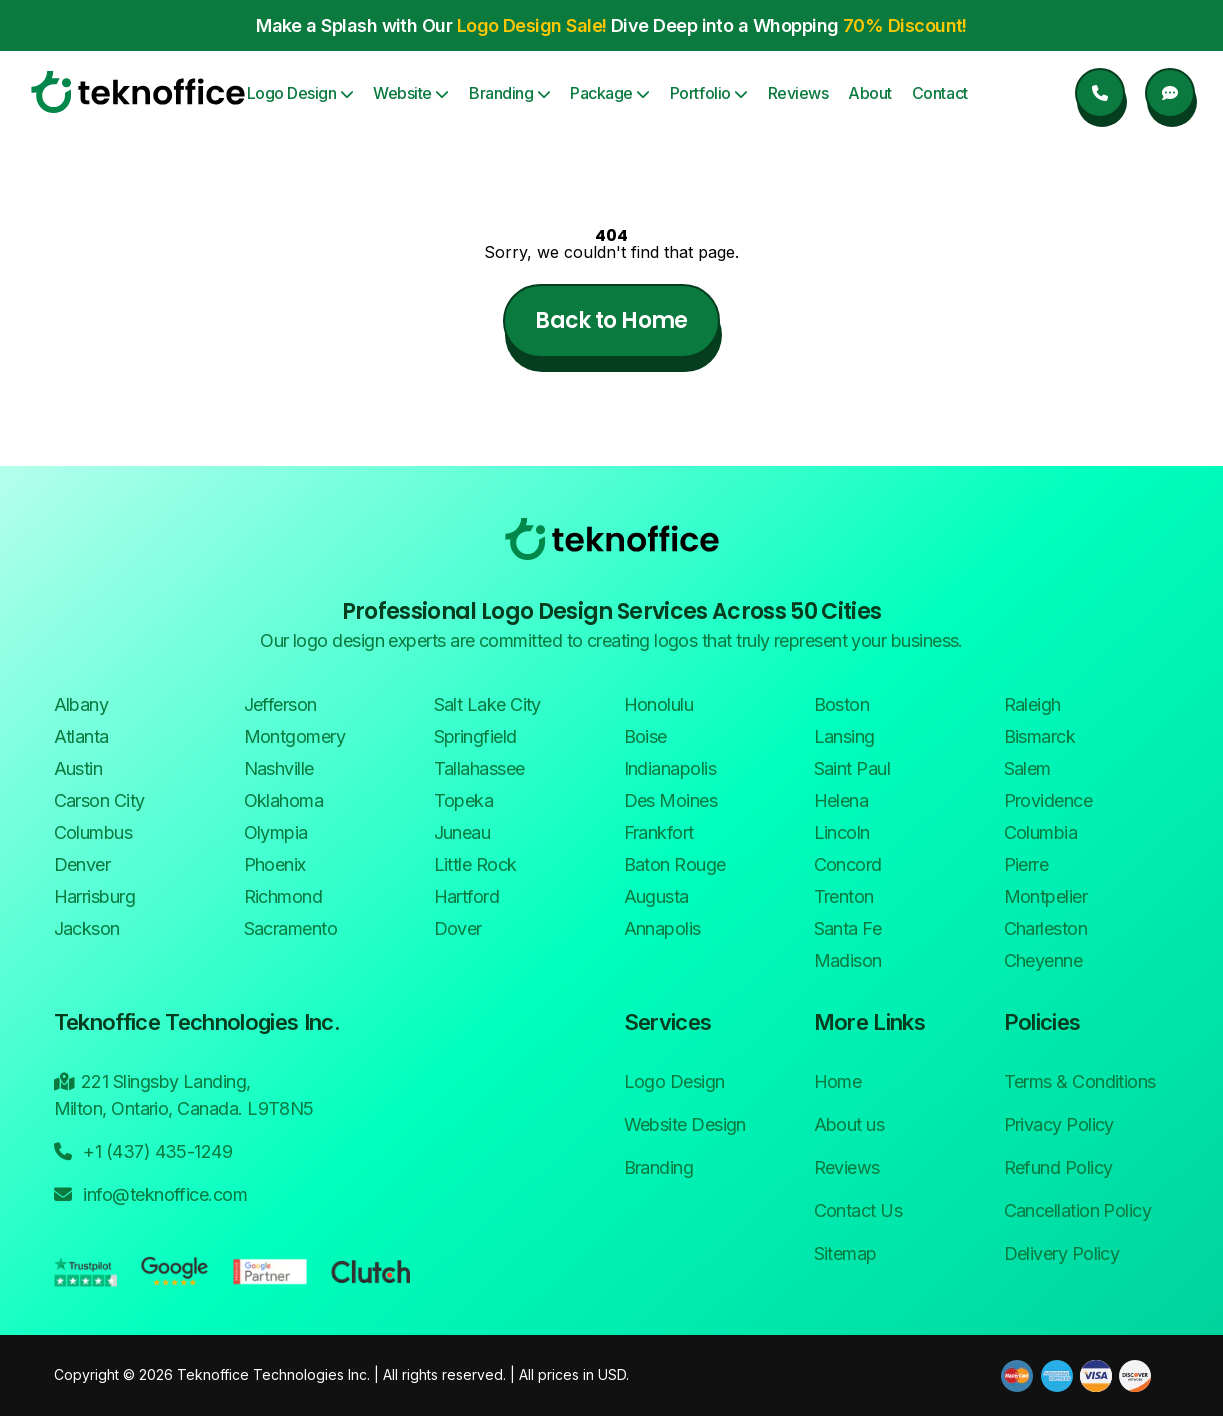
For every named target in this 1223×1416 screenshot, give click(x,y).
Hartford (467, 896)
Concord (848, 864)
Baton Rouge (675, 864)
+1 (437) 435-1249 (143, 1150)
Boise (645, 736)
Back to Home (611, 320)
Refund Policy (1058, 1167)
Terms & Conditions (1080, 1081)
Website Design (685, 1124)
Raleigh (1032, 704)
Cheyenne (1043, 960)
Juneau (462, 832)
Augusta (656, 896)
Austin (78, 768)
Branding (509, 93)
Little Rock (475, 864)
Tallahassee (479, 768)
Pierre (1026, 864)
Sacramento (291, 928)
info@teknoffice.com (151, 1193)
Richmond (283, 896)
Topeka (464, 800)
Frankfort (659, 832)
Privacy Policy (1059, 1124)
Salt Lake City (487, 704)
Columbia (1041, 832)
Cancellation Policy (1078, 1210)
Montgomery (295, 736)
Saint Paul (852, 768)
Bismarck (1040, 736)
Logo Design (300, 93)
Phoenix (275, 864)
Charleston (1046, 928)
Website (411, 93)
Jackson (87, 928)
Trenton (844, 896)
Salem (1027, 768)
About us (849, 1124)
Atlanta (81, 736)
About (870, 93)
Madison (848, 960)
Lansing (844, 736)
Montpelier (1046, 896)
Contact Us (858, 1210)
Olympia (276, 832)
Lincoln (842, 832)
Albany (81, 704)
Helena (841, 800)
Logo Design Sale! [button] (532, 25)
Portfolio (709, 93)
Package (610, 93)
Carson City (99, 800)
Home (838, 1081)
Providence (1048, 800)
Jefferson (280, 704)
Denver (82, 864)
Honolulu (659, 704)
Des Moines (671, 800)
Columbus (93, 832)
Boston (842, 704)
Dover (458, 928)
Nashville (279, 768)
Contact (940, 93)
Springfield (475, 736)
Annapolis (662, 928)
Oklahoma (284, 800)
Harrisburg (95, 896)
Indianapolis (670, 768)
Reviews (798, 93)
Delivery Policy (1062, 1253)
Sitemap (845, 1253)
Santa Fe (848, 928)
